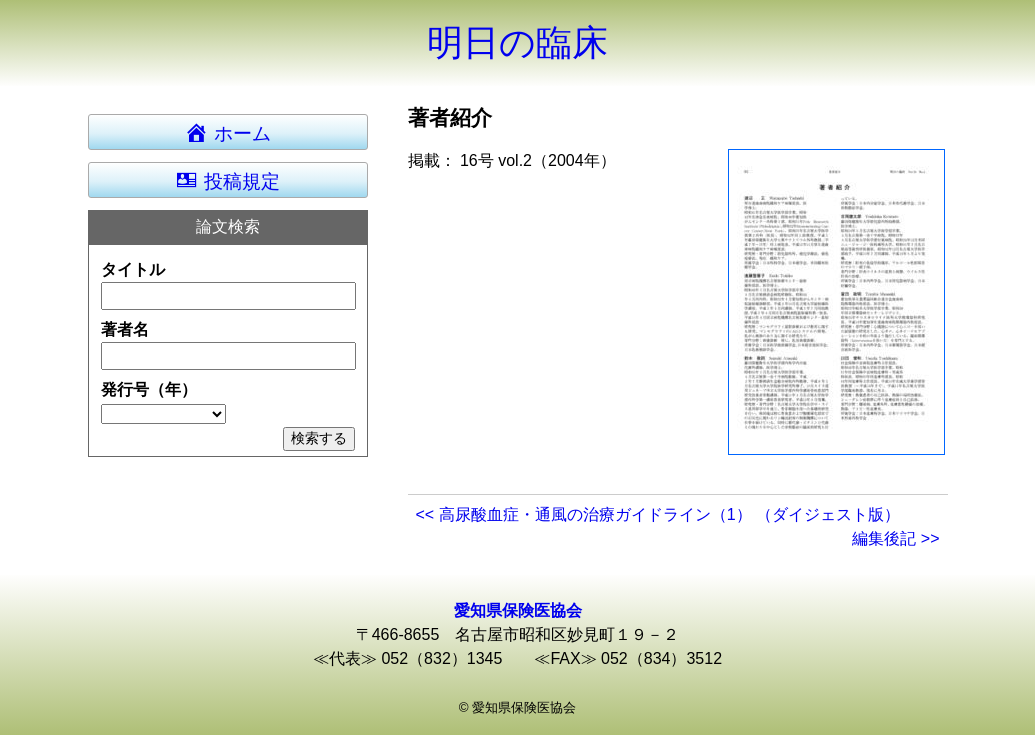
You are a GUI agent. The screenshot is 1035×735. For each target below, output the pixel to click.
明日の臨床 (517, 42)
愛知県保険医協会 (518, 610)
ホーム (236, 132)
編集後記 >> (895, 538)
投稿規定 (227, 180)
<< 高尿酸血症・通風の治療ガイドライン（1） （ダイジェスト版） (658, 514)
